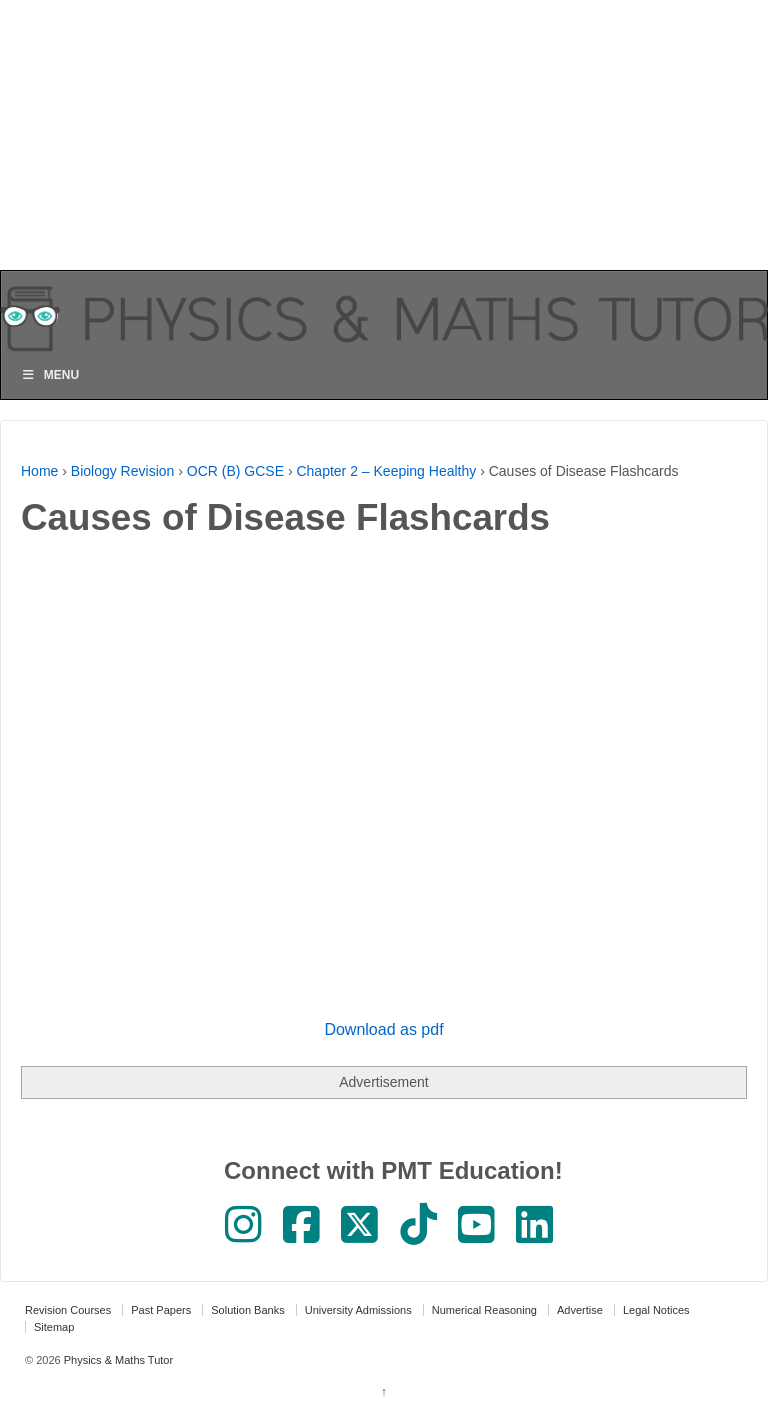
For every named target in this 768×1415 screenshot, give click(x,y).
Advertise (580, 1310)
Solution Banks (247, 1310)
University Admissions (358, 1310)
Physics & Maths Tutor (117, 1360)
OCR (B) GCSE (235, 471)
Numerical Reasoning (484, 1310)
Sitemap (54, 1327)
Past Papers (161, 1310)
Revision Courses (68, 1310)
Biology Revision (123, 471)
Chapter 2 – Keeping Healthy (386, 471)
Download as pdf (383, 1029)
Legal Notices (656, 1310)
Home (39, 471)
